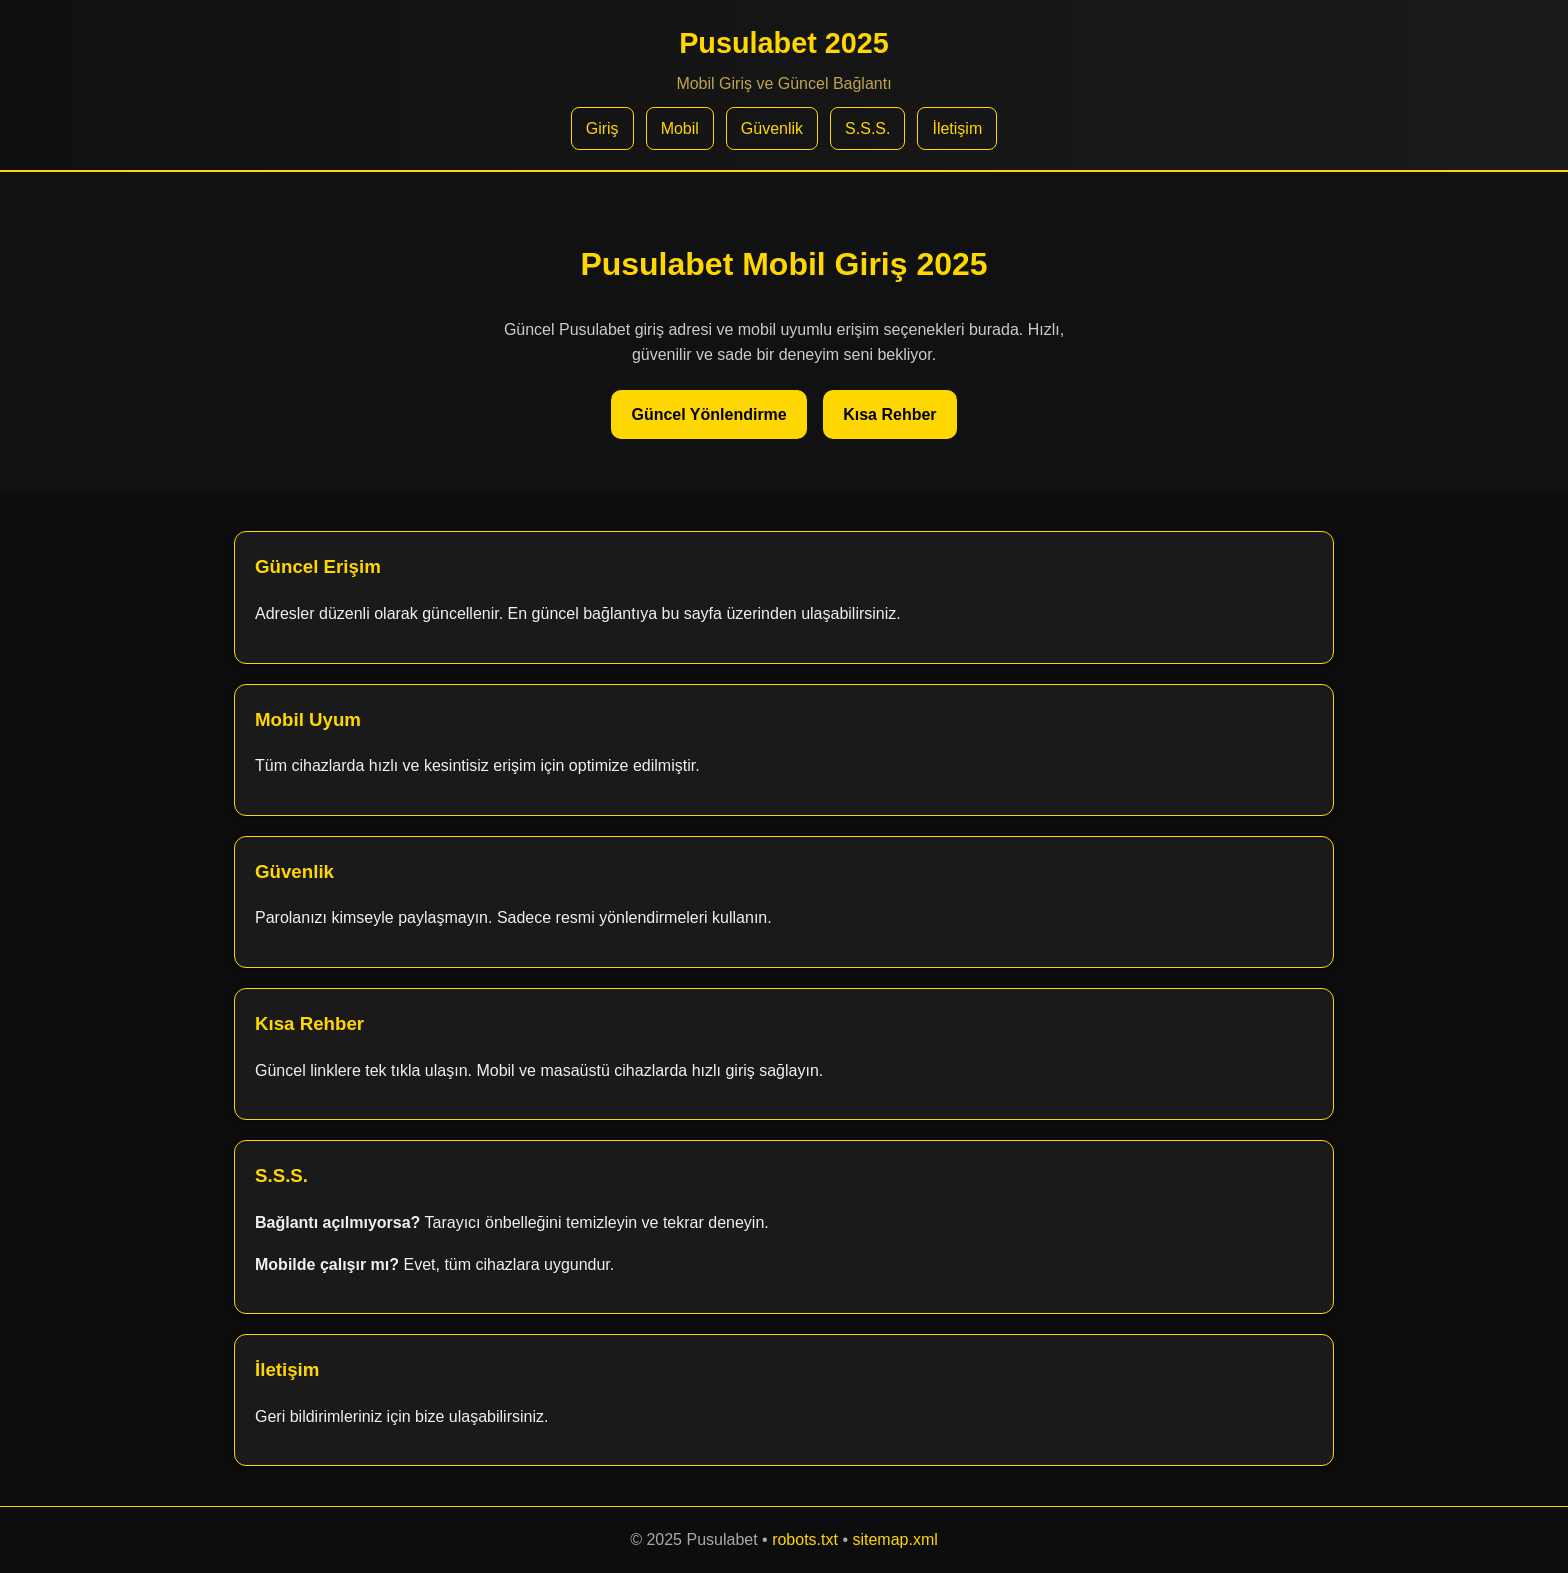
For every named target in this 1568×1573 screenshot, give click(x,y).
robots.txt (805, 1539)
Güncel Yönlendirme (708, 414)
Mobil (680, 128)
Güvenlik (772, 128)
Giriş (602, 128)
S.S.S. (867, 128)
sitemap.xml (894, 1539)
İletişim (957, 128)
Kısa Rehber (889, 414)
